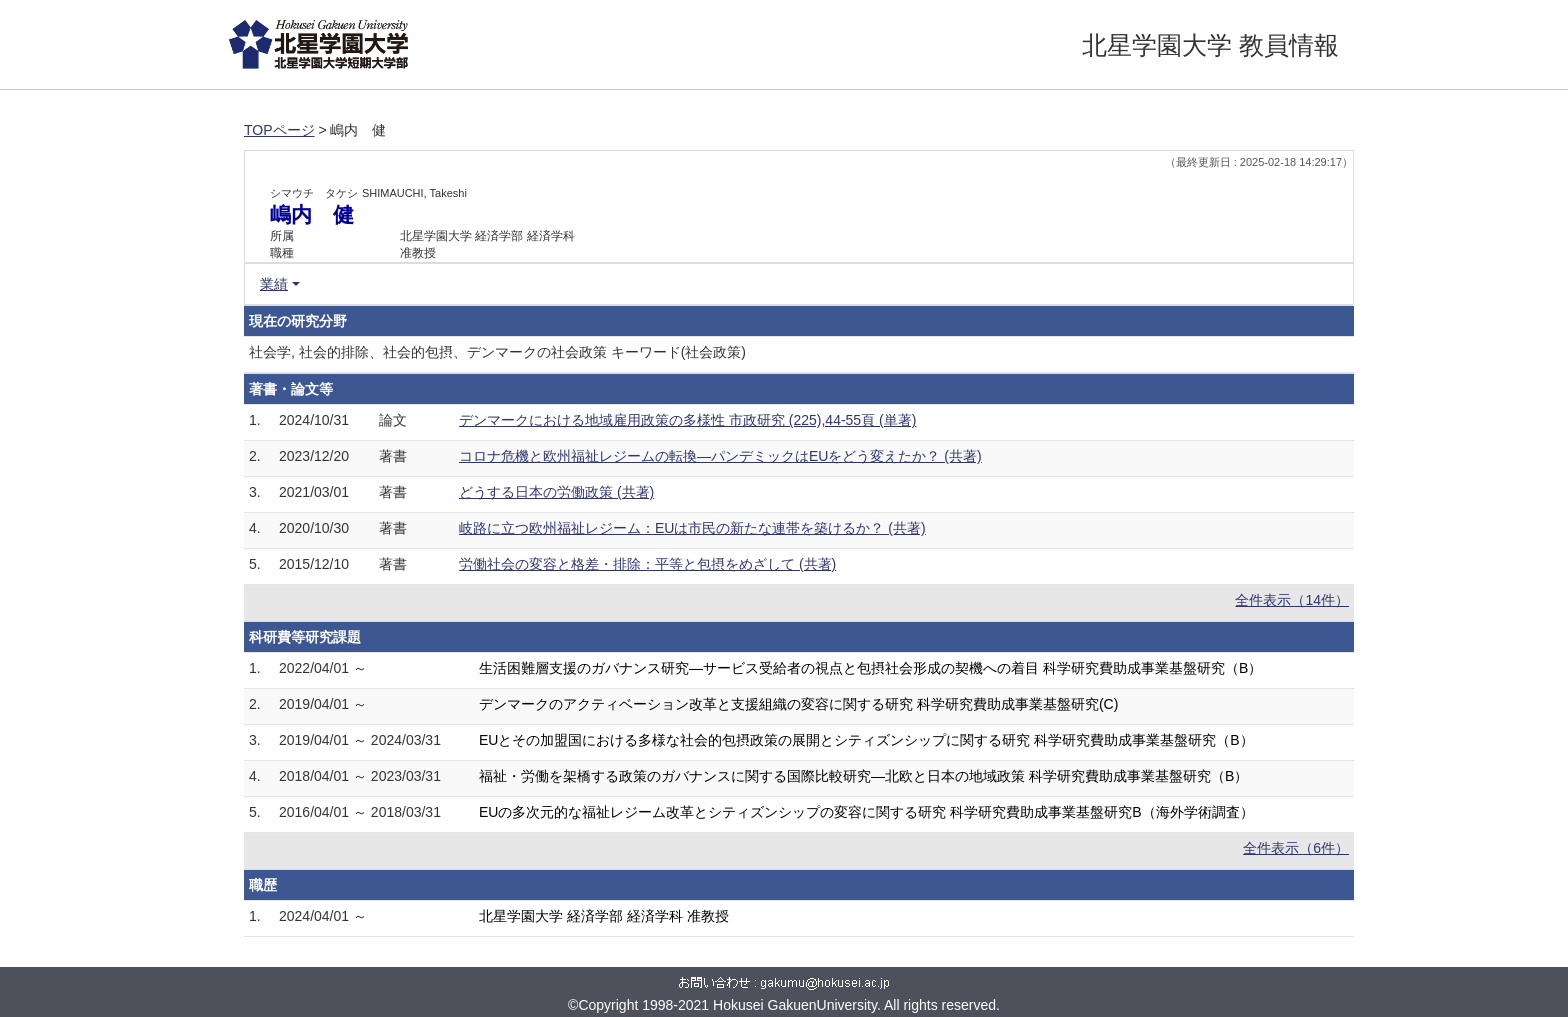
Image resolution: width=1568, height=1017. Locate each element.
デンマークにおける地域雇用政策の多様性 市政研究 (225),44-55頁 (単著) (687, 420)
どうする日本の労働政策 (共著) (556, 492)
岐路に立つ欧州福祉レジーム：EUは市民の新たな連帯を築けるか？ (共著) (692, 528)
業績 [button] (274, 284)
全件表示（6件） (1296, 848)
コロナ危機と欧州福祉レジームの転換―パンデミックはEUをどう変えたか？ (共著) (720, 456)
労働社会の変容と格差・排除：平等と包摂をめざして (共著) (647, 564)
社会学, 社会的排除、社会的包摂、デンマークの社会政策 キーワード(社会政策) (497, 352)
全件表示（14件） (1292, 600)
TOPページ (279, 130)
